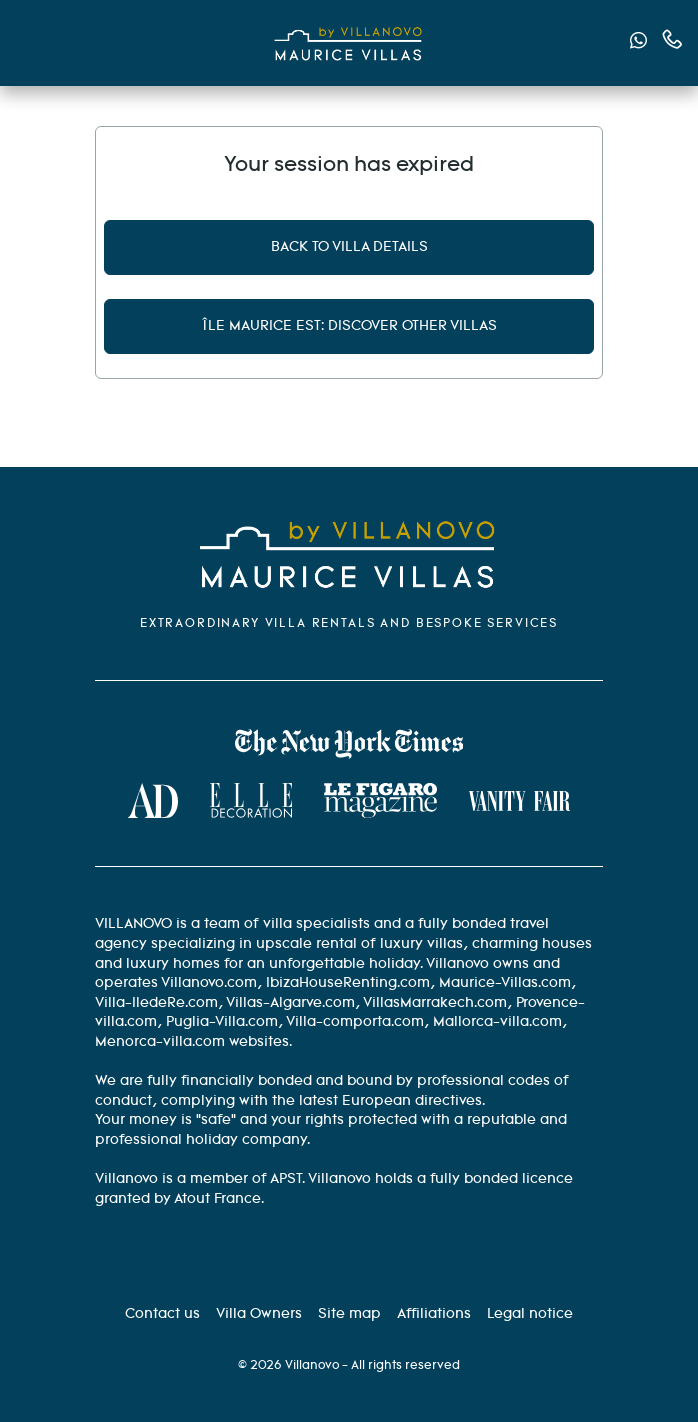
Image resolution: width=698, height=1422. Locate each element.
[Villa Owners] (259, 1314)
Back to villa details (349, 247)
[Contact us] (162, 1314)
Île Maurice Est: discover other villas (349, 326)
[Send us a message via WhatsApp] (638, 43)
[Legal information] (530, 1314)
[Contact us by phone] (672, 39)
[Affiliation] (434, 1314)
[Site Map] (349, 1314)
